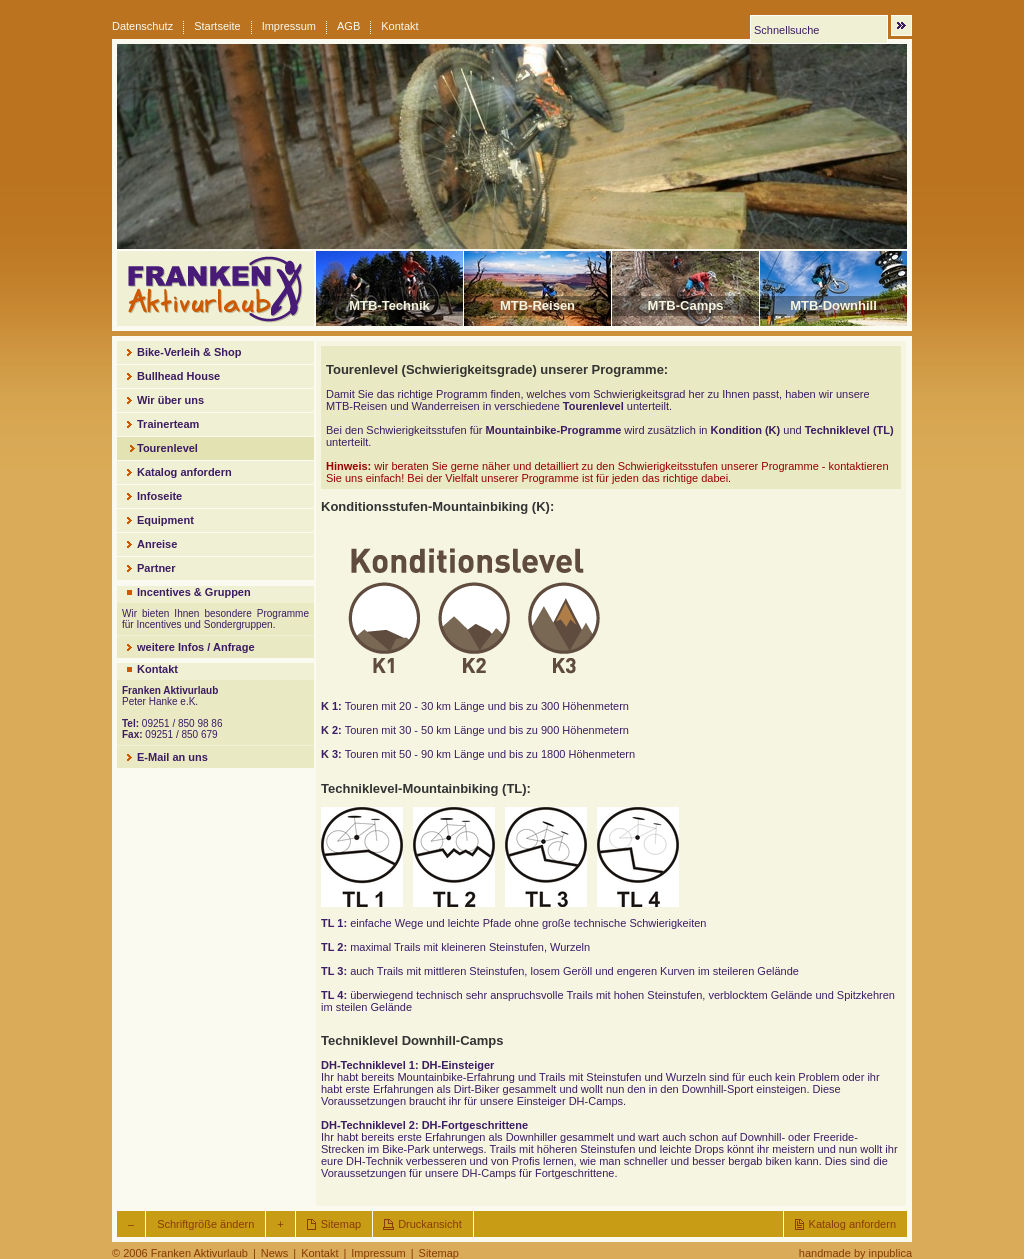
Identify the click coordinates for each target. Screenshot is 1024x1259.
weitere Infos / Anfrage (196, 647)
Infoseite (159, 496)
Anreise (157, 544)
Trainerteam (168, 424)
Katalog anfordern (184, 472)
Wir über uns (170, 400)
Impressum (289, 26)
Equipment (165, 520)
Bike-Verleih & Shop (189, 352)
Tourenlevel (167, 448)
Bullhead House (178, 376)
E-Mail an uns (172, 757)
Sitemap (341, 1224)
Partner (156, 568)
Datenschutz (142, 26)
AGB (348, 26)
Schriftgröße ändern (205, 1224)
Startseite (217, 26)
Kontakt (399, 26)
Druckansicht (430, 1224)
